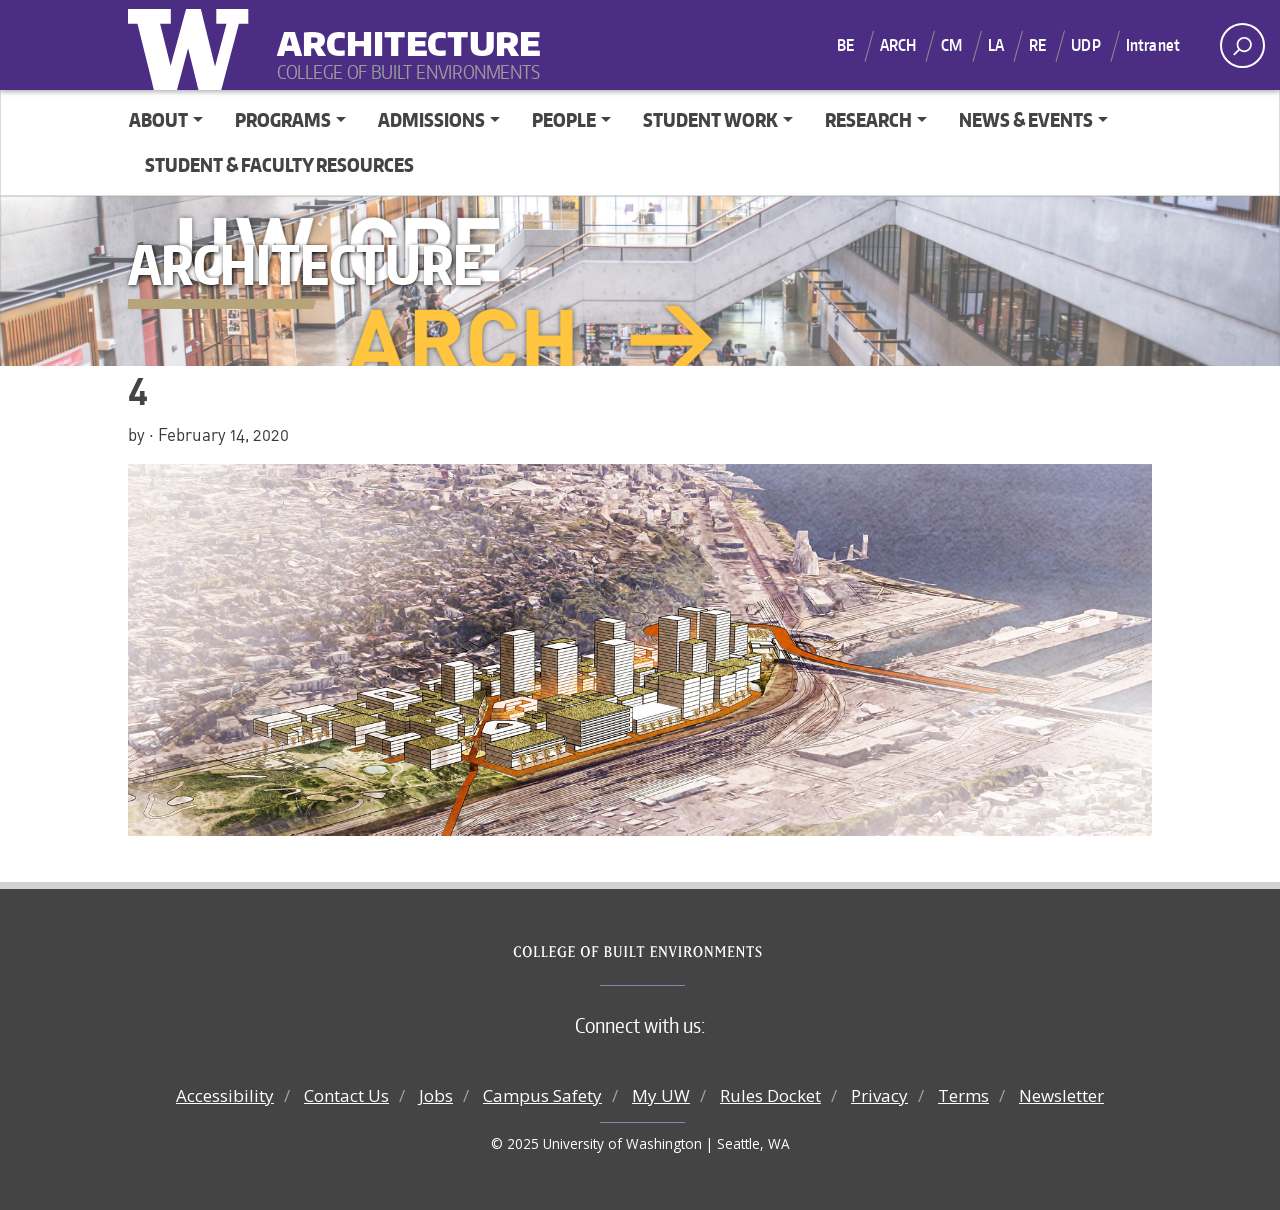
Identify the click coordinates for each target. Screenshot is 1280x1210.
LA (996, 45)
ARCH (898, 45)
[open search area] (1242, 45)
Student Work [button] (710, 119)
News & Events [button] (1026, 119)
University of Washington (193, 45)
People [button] (564, 119)
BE (845, 45)
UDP (1085, 45)
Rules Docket (770, 1095)
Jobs (436, 1095)
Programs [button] (283, 119)
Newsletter (1061, 1095)
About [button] (158, 119)
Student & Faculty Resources (279, 164)
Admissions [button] (431, 119)
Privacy (879, 1095)
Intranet (1153, 45)
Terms (963, 1095)
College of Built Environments (680, 952)
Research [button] (868, 119)
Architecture (401, 30)
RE (1037, 45)
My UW (661, 1095)
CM (951, 45)
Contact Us (346, 1095)
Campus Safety (542, 1095)
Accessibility (225, 1095)
